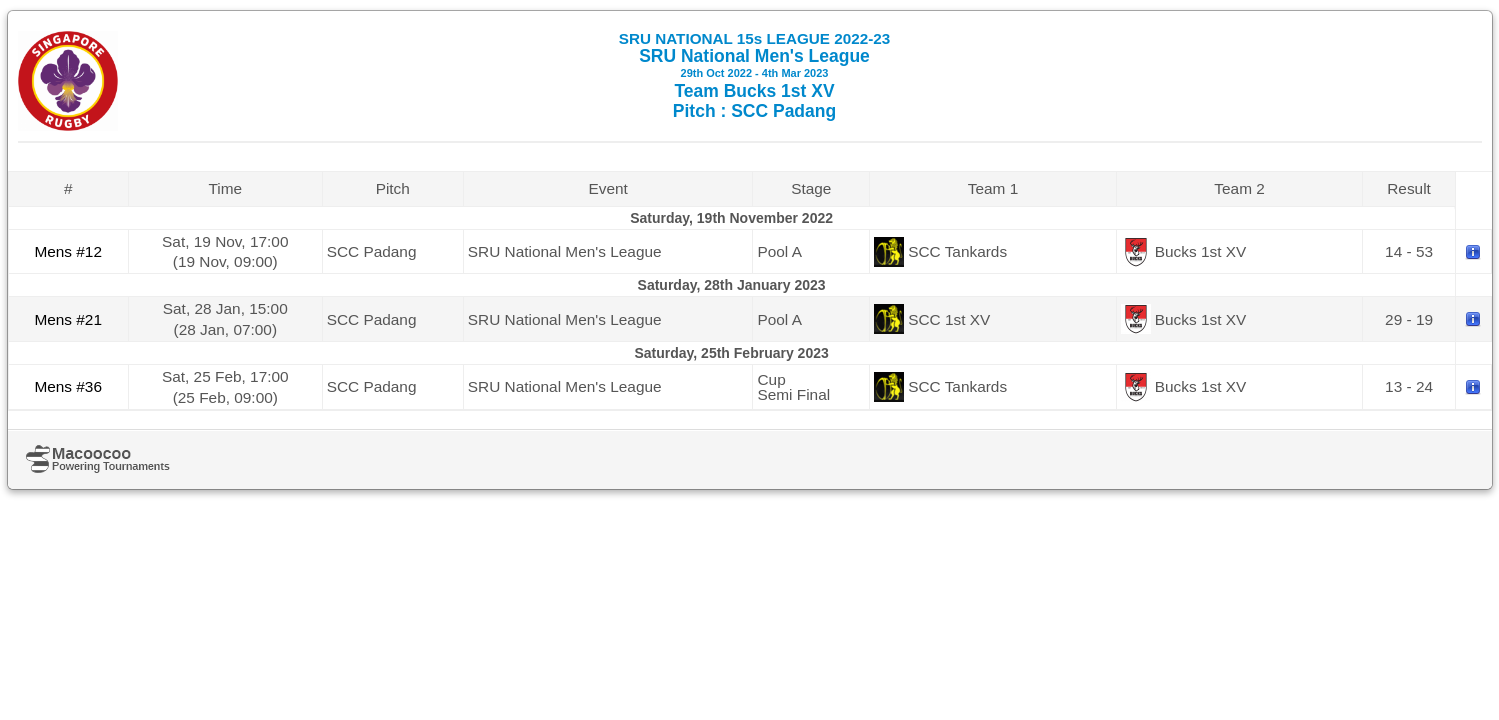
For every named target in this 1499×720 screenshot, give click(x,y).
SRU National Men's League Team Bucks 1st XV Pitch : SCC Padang (754, 75)
